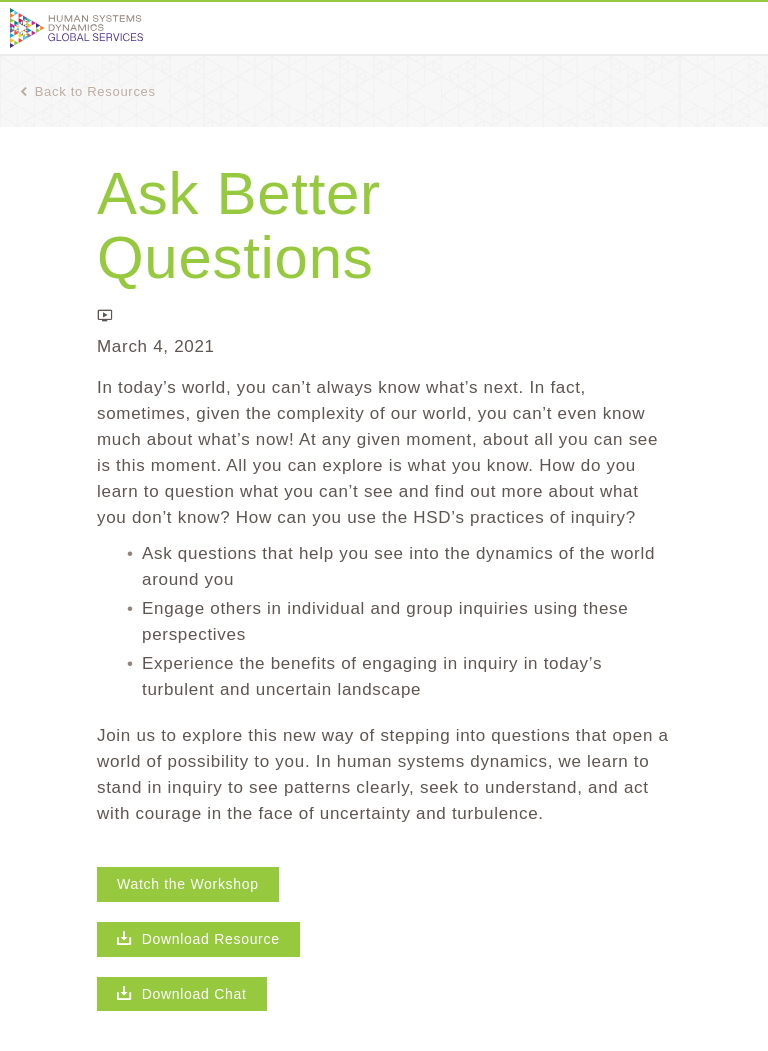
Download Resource (198, 939)
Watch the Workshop (188, 884)
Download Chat (182, 994)
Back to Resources (88, 91)
